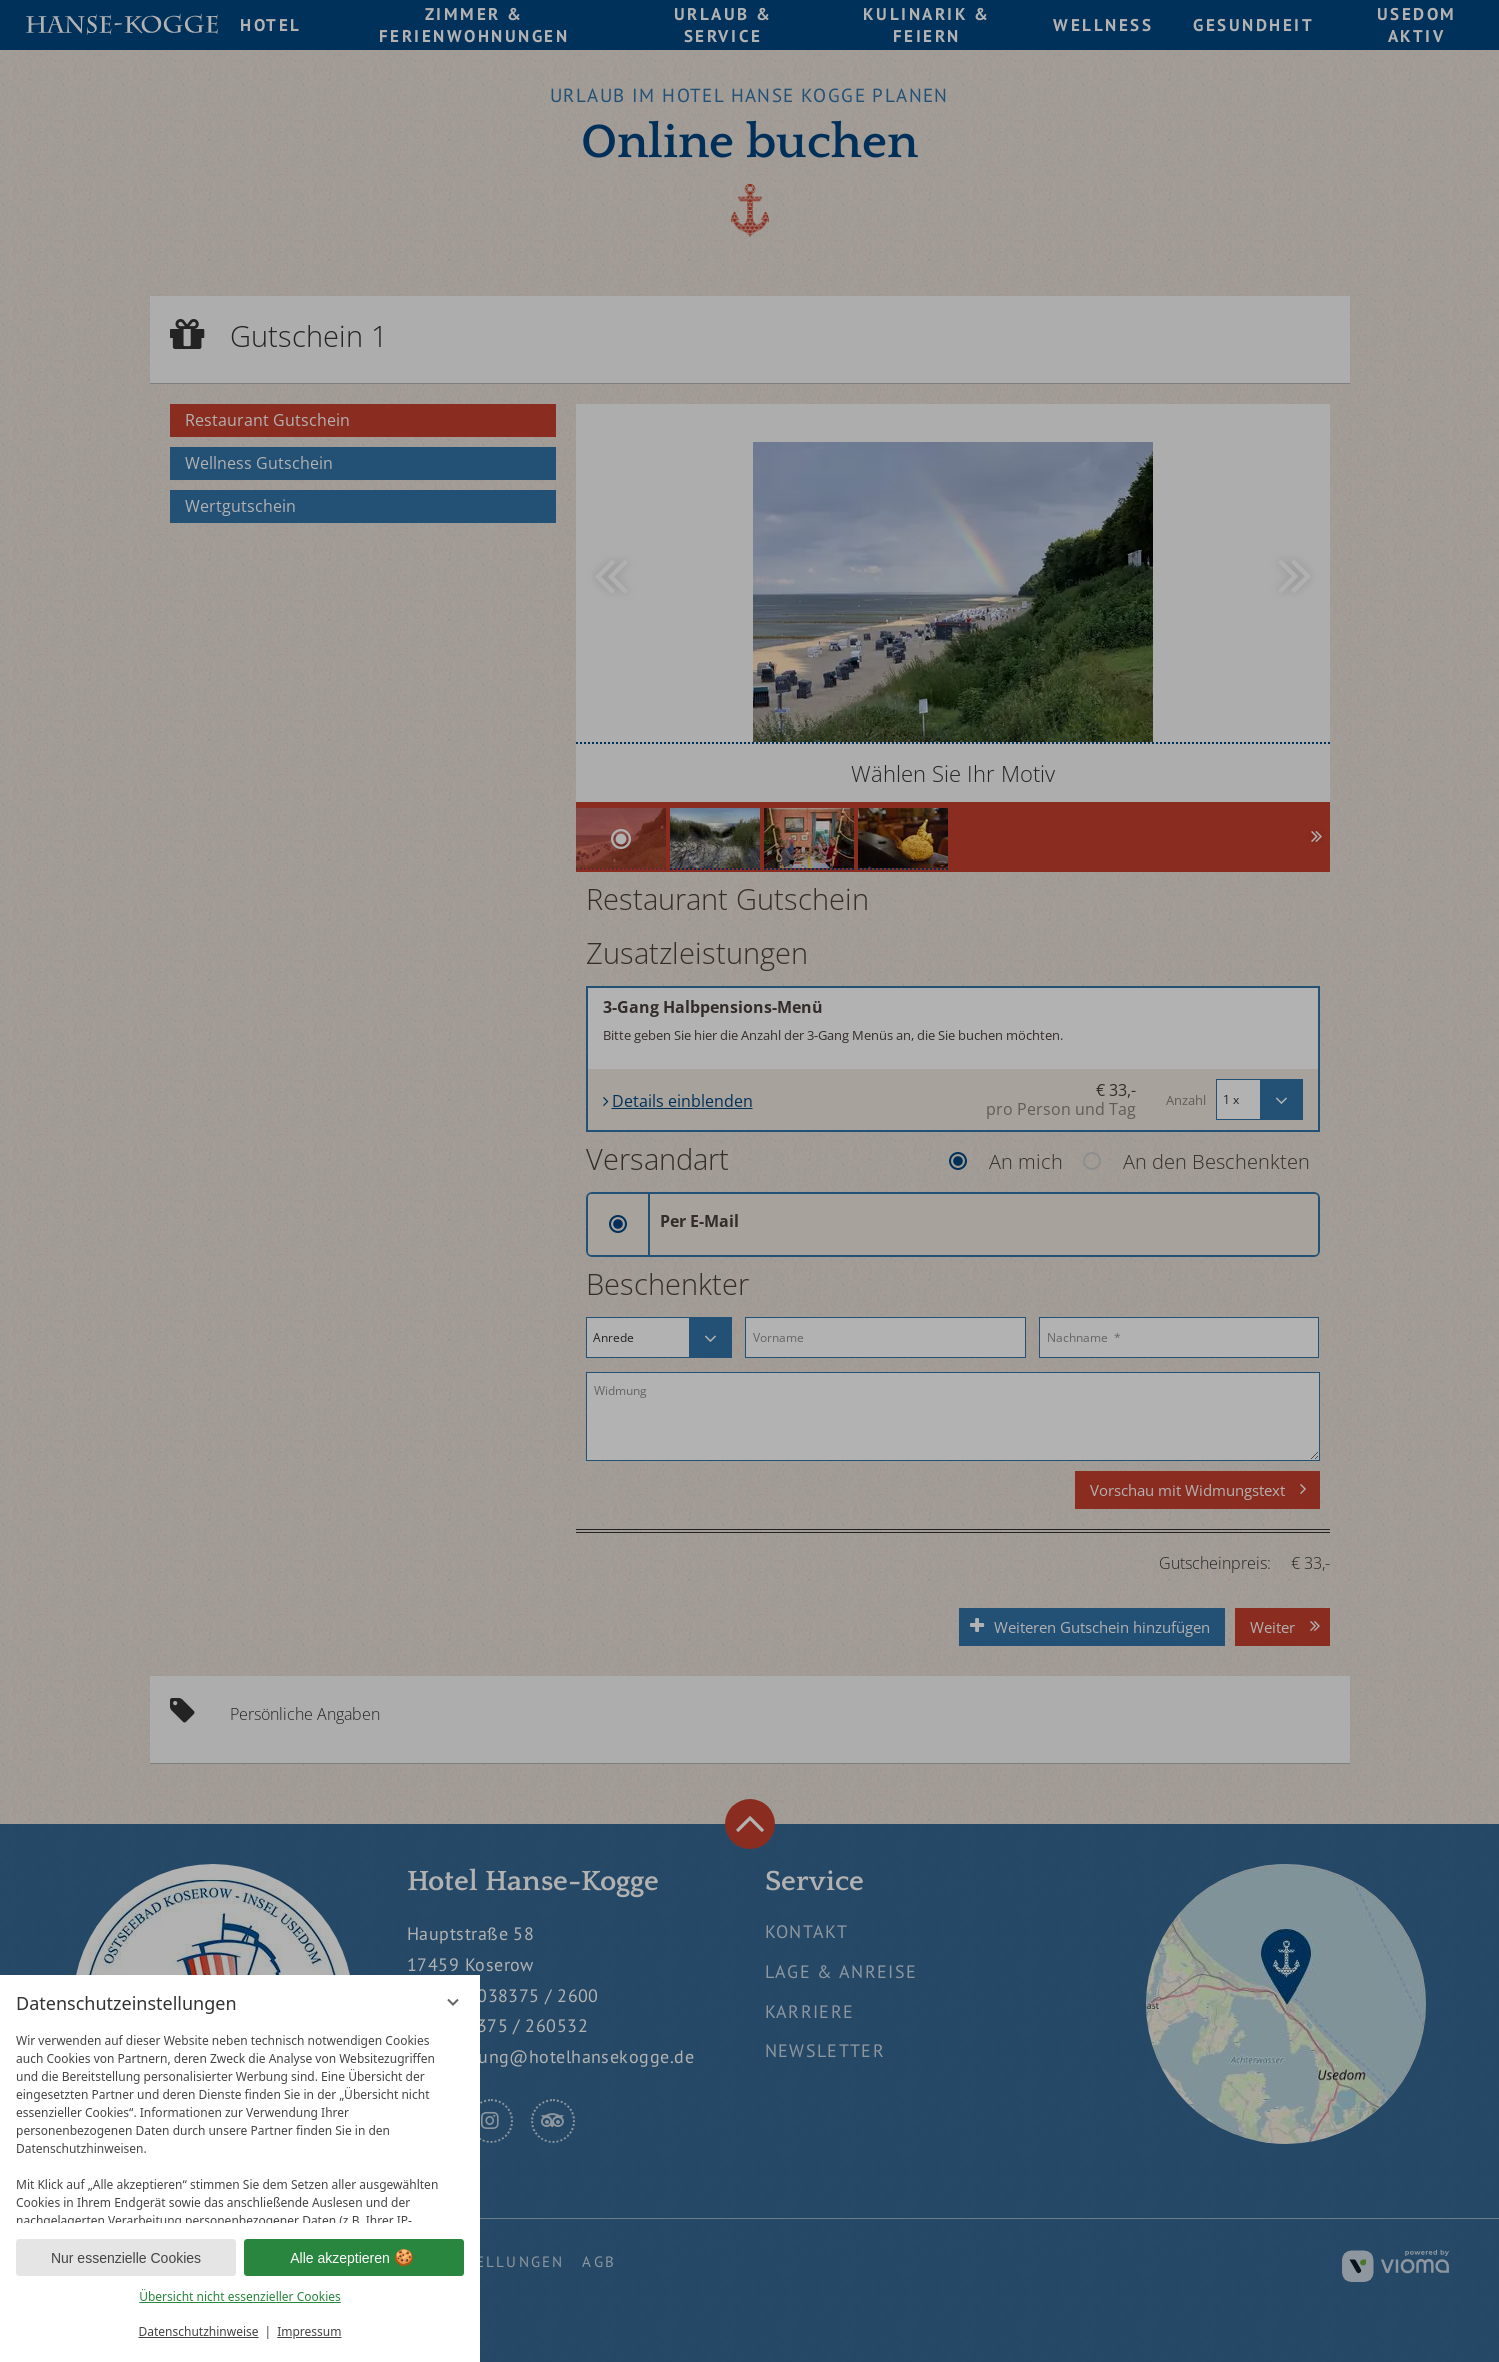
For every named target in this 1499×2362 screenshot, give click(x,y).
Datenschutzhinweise (199, 2331)
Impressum (309, 2331)
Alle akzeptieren (354, 2258)
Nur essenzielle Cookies (126, 2258)
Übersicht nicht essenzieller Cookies (240, 2296)
